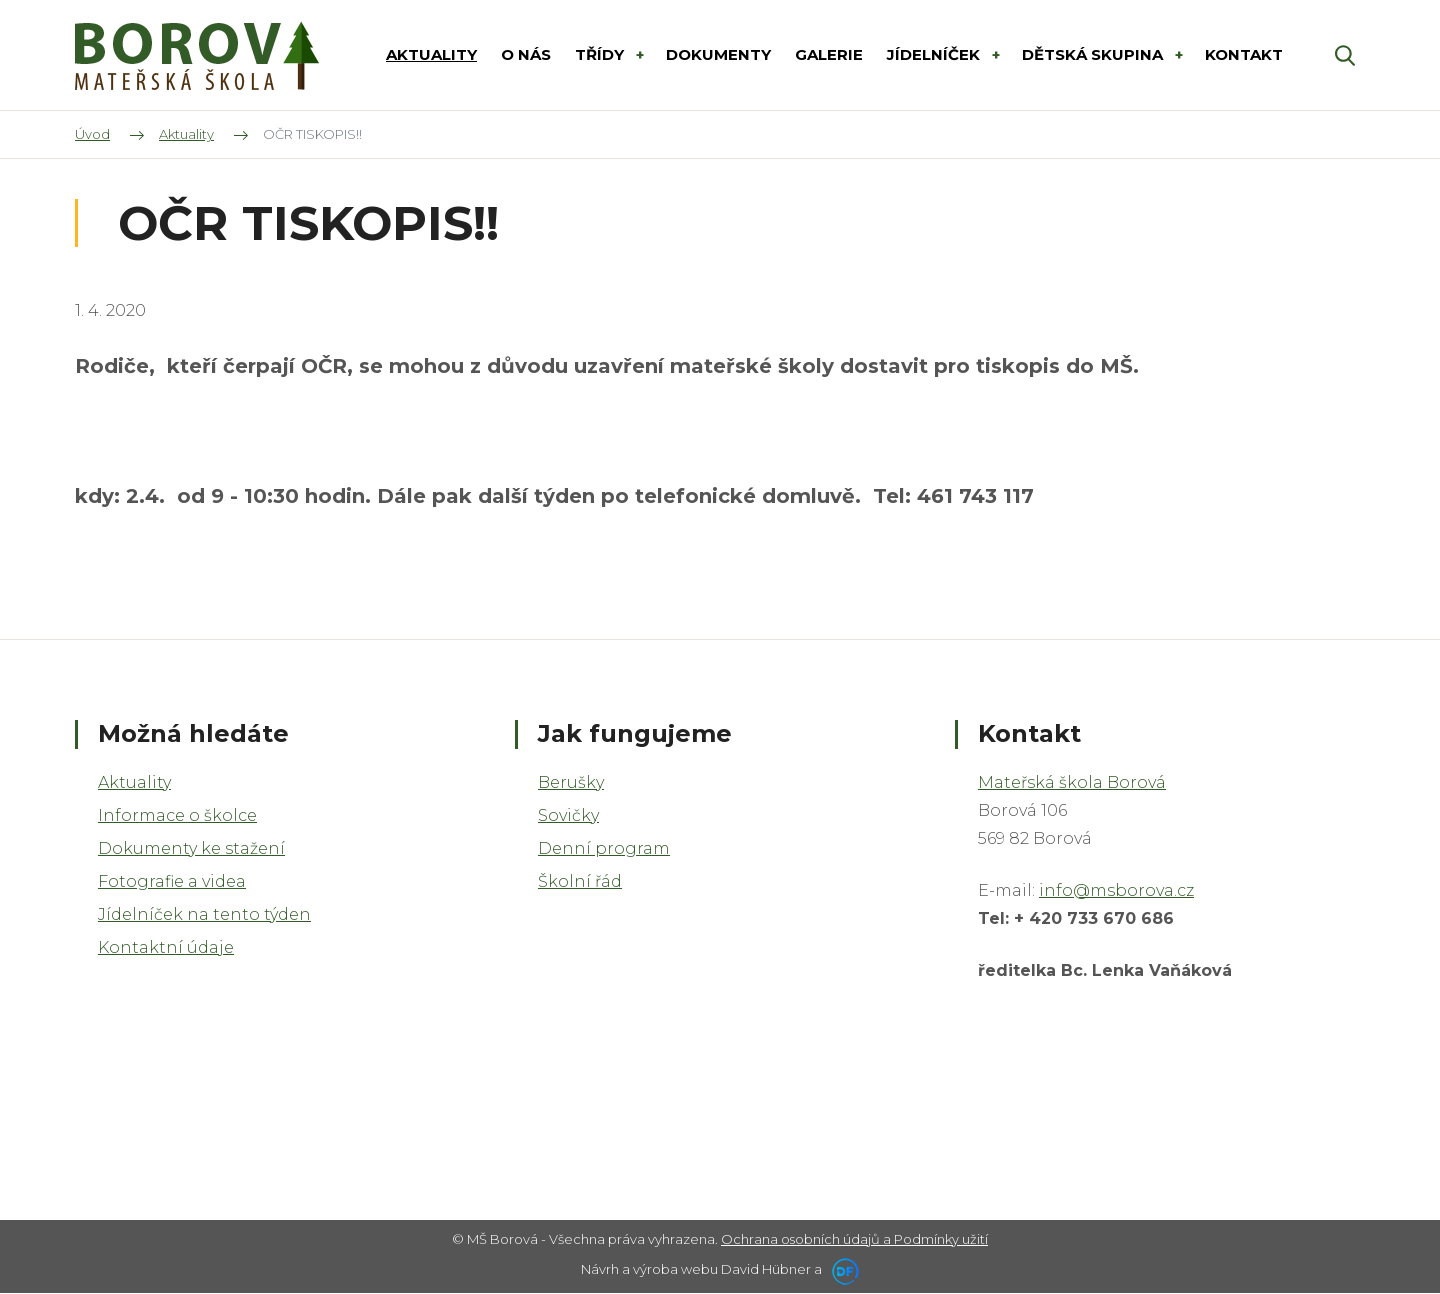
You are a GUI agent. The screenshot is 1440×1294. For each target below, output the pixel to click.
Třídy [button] (601, 54)
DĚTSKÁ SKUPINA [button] (1094, 54)
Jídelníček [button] (935, 54)
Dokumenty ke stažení (191, 848)
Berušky (571, 782)
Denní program (604, 848)
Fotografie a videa (172, 881)
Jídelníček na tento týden (204, 914)
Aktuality (134, 782)
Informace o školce (177, 815)
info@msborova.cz (1116, 890)
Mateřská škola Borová (1072, 782)
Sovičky (568, 815)
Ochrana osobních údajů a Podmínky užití (854, 1239)
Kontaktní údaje (166, 947)
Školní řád (580, 881)
